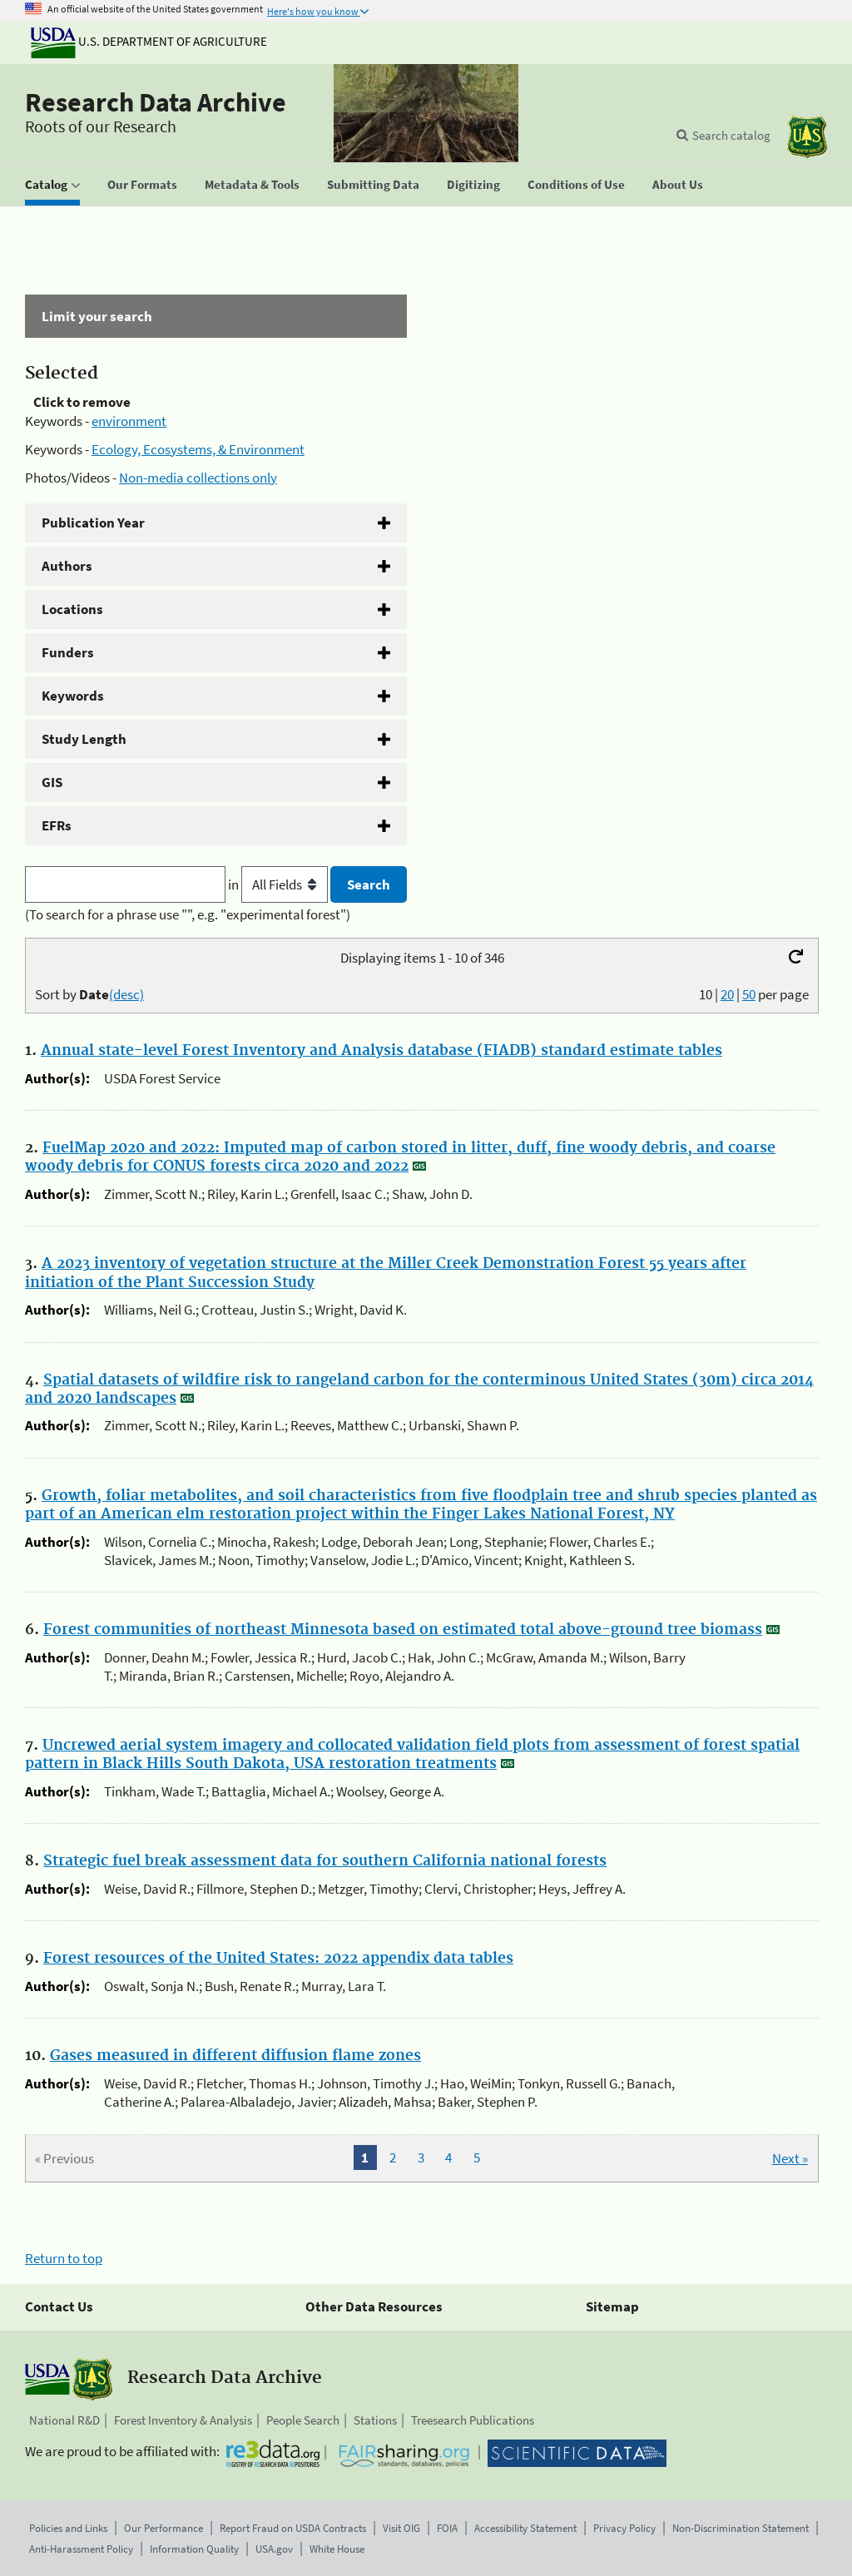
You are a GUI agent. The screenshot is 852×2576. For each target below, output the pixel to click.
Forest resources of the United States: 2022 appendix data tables (278, 1958)
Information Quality (194, 2549)
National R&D (64, 2420)
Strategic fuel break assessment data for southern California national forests (325, 1861)
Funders (68, 652)
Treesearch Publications (472, 2420)
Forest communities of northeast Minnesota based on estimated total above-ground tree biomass (402, 1630)
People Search (302, 2420)
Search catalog (731, 135)
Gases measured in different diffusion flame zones (235, 2056)
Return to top (63, 2258)
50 (748, 994)
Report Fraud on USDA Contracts (293, 2528)
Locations (72, 609)
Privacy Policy (624, 2528)
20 (727, 994)
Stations (375, 2420)
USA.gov (274, 2549)
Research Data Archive (155, 102)
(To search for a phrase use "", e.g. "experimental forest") (187, 914)
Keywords (73, 695)
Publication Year (93, 522)
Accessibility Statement (525, 2528)
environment (129, 421)
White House (337, 2549)
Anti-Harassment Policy (81, 2549)
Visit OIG (401, 2528)
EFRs (57, 825)
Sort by (89, 994)
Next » (790, 2158)
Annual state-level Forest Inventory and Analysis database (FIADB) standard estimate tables (381, 1051)
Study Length (84, 739)
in (279, 884)
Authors (67, 566)
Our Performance (163, 2528)
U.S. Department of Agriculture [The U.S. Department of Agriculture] (149, 41)
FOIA (447, 2528)
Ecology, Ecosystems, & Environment (198, 449)
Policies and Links (68, 2528)
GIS (52, 782)
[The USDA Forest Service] (807, 137)
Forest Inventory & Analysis (183, 2420)
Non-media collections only (198, 477)
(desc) (126, 994)
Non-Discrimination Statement (740, 2528)
